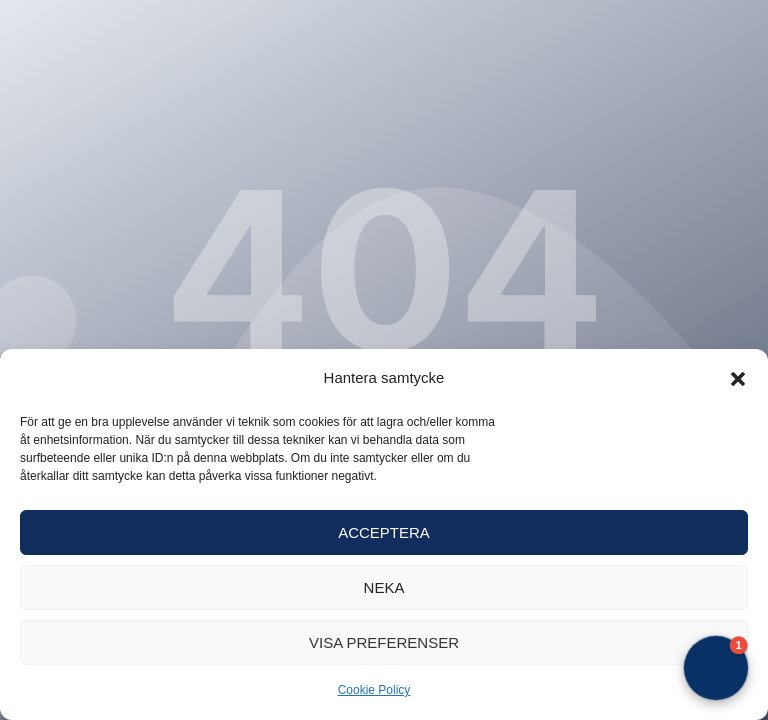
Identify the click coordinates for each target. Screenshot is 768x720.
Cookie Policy (374, 690)
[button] (738, 379)
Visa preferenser (384, 642)
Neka (384, 587)
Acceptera (384, 532)
